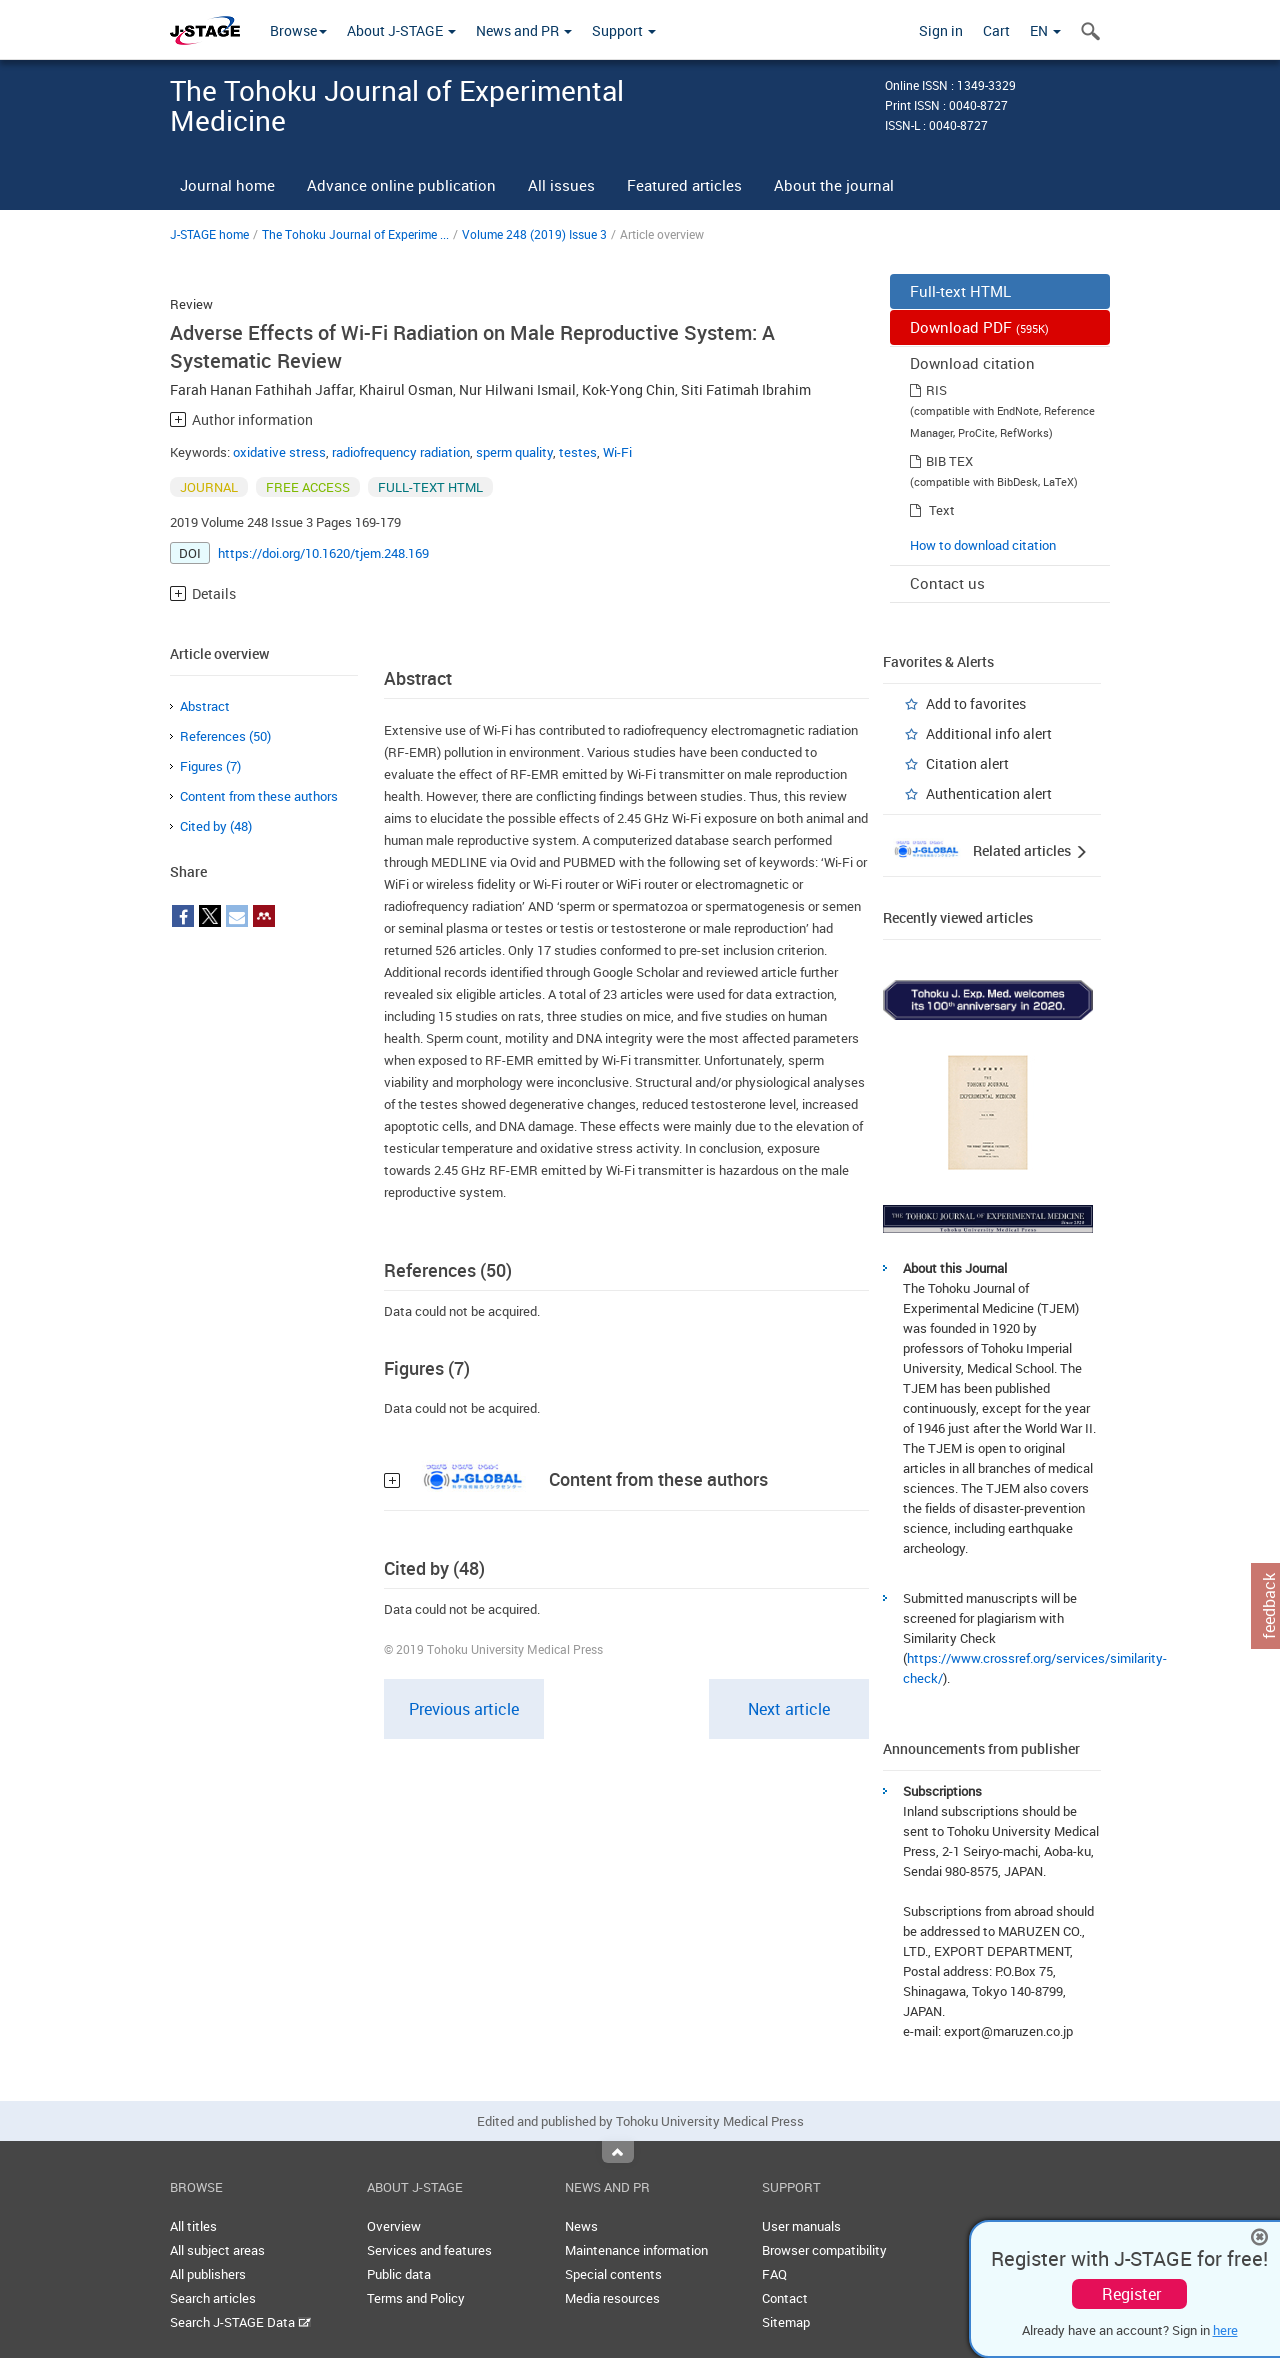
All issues (561, 185)
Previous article (464, 1709)
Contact (785, 2298)
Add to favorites (976, 703)
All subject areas (217, 2250)
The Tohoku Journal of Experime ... (355, 234)
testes (578, 452)
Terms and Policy (416, 2298)
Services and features (429, 2250)
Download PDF (979, 327)
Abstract (205, 706)
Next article (789, 1709)
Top (618, 2152)
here (1225, 2330)
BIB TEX (949, 461)
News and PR (524, 30)
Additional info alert (989, 733)
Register (1131, 2294)
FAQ (774, 2274)
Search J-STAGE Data (240, 2322)
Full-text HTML (960, 291)
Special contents (613, 2274)
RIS (936, 390)
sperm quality (514, 452)
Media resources (612, 2298)
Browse (298, 30)
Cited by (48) (216, 826)
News (581, 2226)
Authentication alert (989, 793)
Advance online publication (401, 185)
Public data (399, 2274)
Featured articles (684, 185)
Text (942, 510)
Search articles (213, 2298)
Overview (394, 2226)
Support (624, 30)
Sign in (941, 30)
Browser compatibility (824, 2250)
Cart (996, 30)
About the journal (834, 185)
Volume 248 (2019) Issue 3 (534, 234)
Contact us (947, 583)
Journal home (227, 185)
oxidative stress (279, 452)
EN (1045, 30)
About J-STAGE (401, 30)
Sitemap (786, 2322)
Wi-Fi (617, 452)
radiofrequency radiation (401, 452)
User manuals (801, 2226)
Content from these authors (259, 796)
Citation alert (967, 763)
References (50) (225, 736)
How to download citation (983, 545)
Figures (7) (210, 766)
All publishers (208, 2274)
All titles (193, 2226)
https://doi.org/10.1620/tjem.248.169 (323, 553)
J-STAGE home (209, 234)
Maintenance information (636, 2250)
